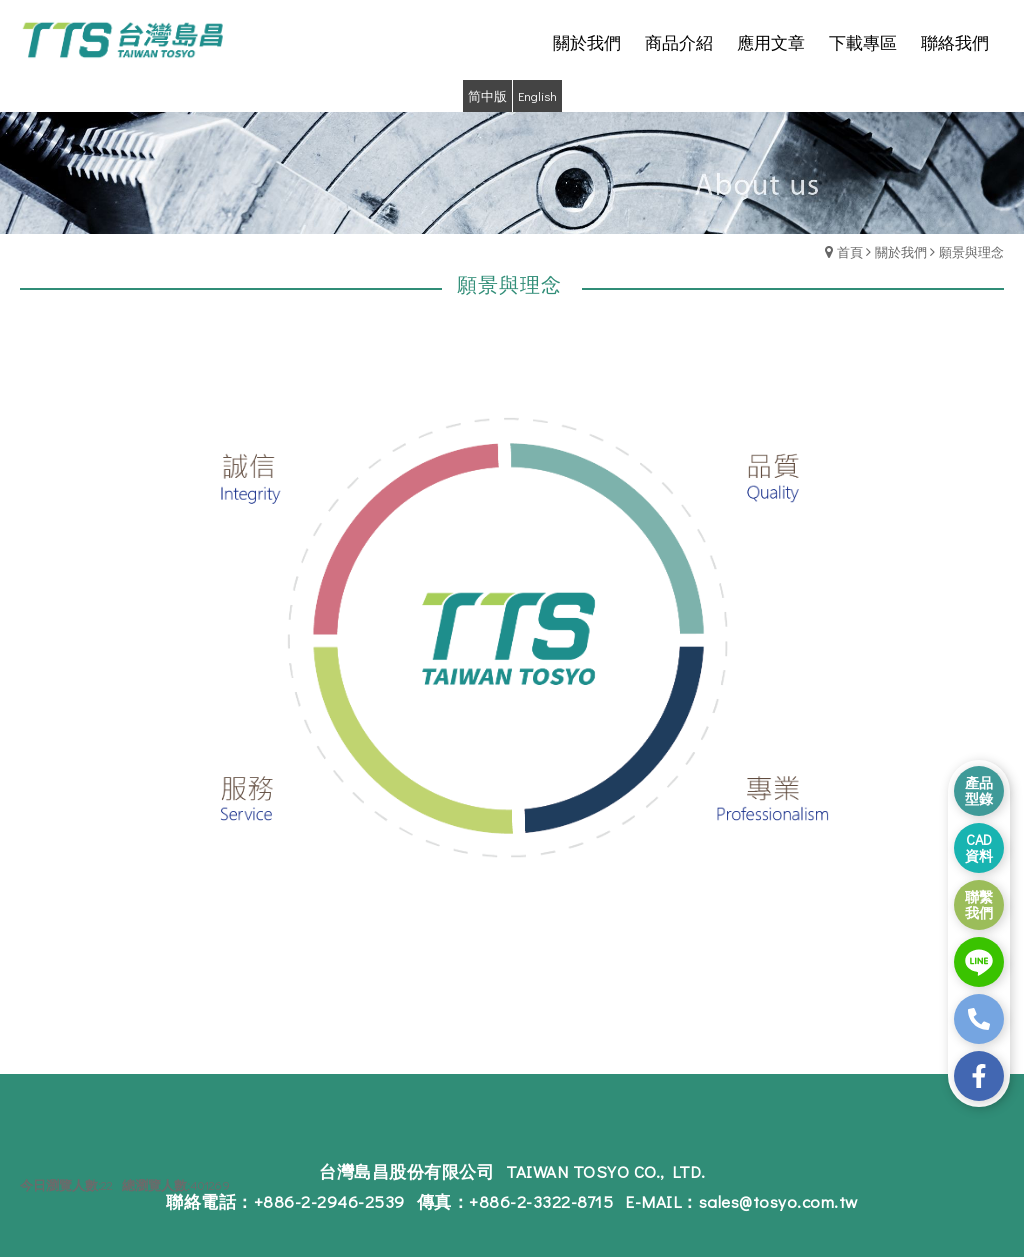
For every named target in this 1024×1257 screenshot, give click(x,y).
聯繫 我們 (979, 904)
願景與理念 (971, 251)
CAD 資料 (979, 847)
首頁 (850, 251)
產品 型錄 (979, 790)
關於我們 (901, 251)
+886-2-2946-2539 (329, 1201)
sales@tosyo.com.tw (778, 1201)
